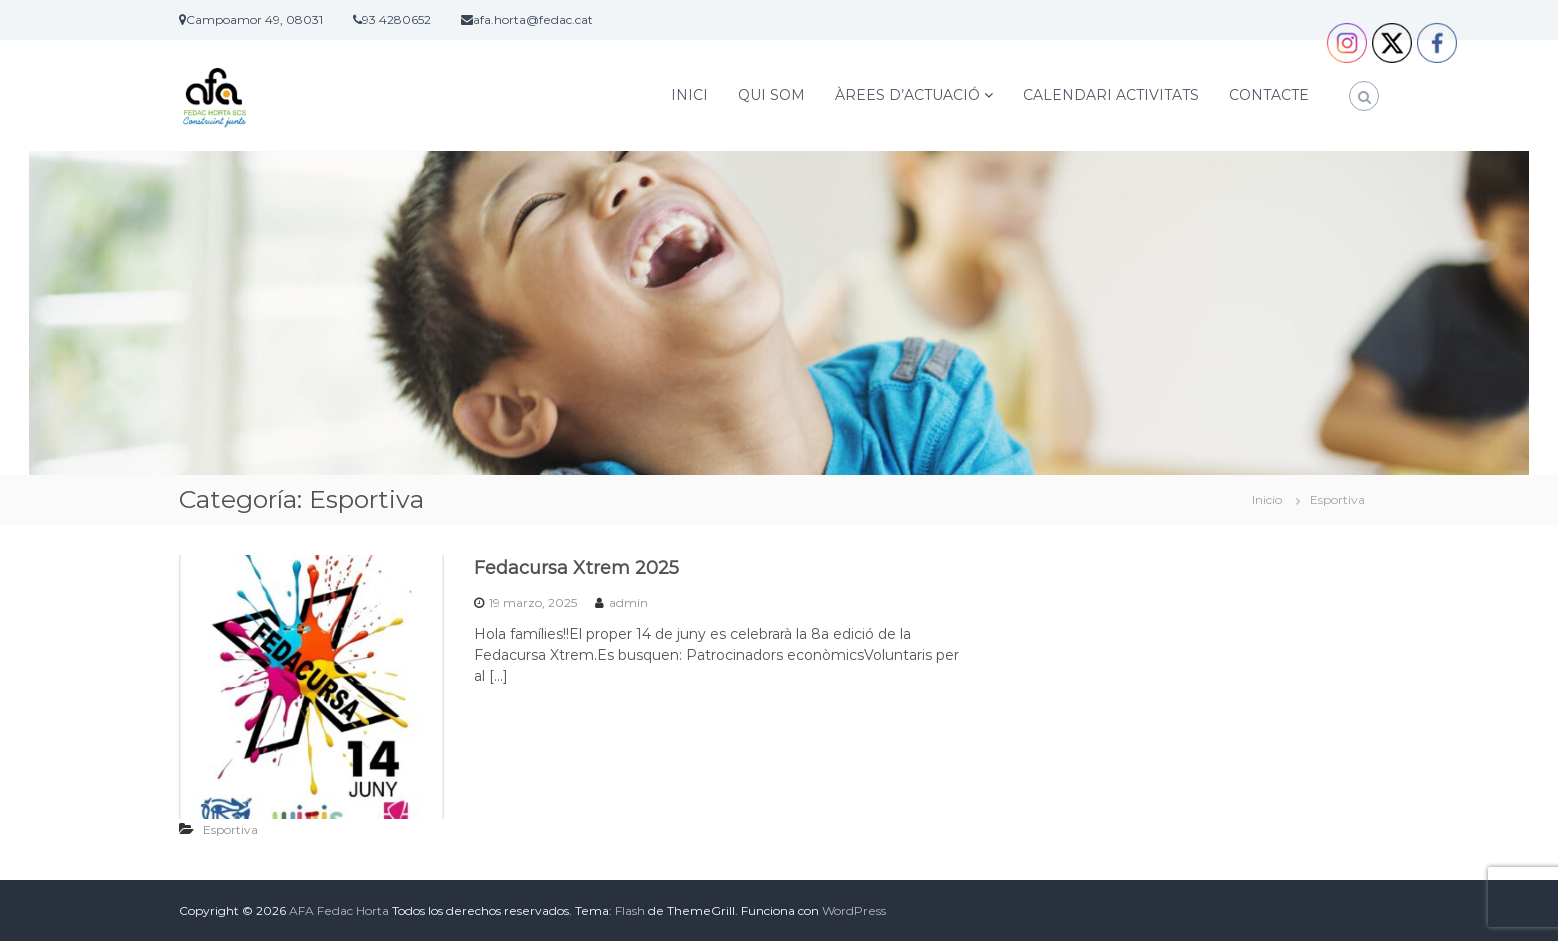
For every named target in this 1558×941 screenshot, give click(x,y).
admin (628, 602)
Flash (630, 910)
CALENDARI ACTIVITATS (1111, 95)
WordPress (854, 910)
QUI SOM (771, 95)
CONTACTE (1269, 95)
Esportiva (230, 829)
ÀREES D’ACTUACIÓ (907, 95)
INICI (689, 95)
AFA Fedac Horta (339, 910)
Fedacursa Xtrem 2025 (576, 568)
